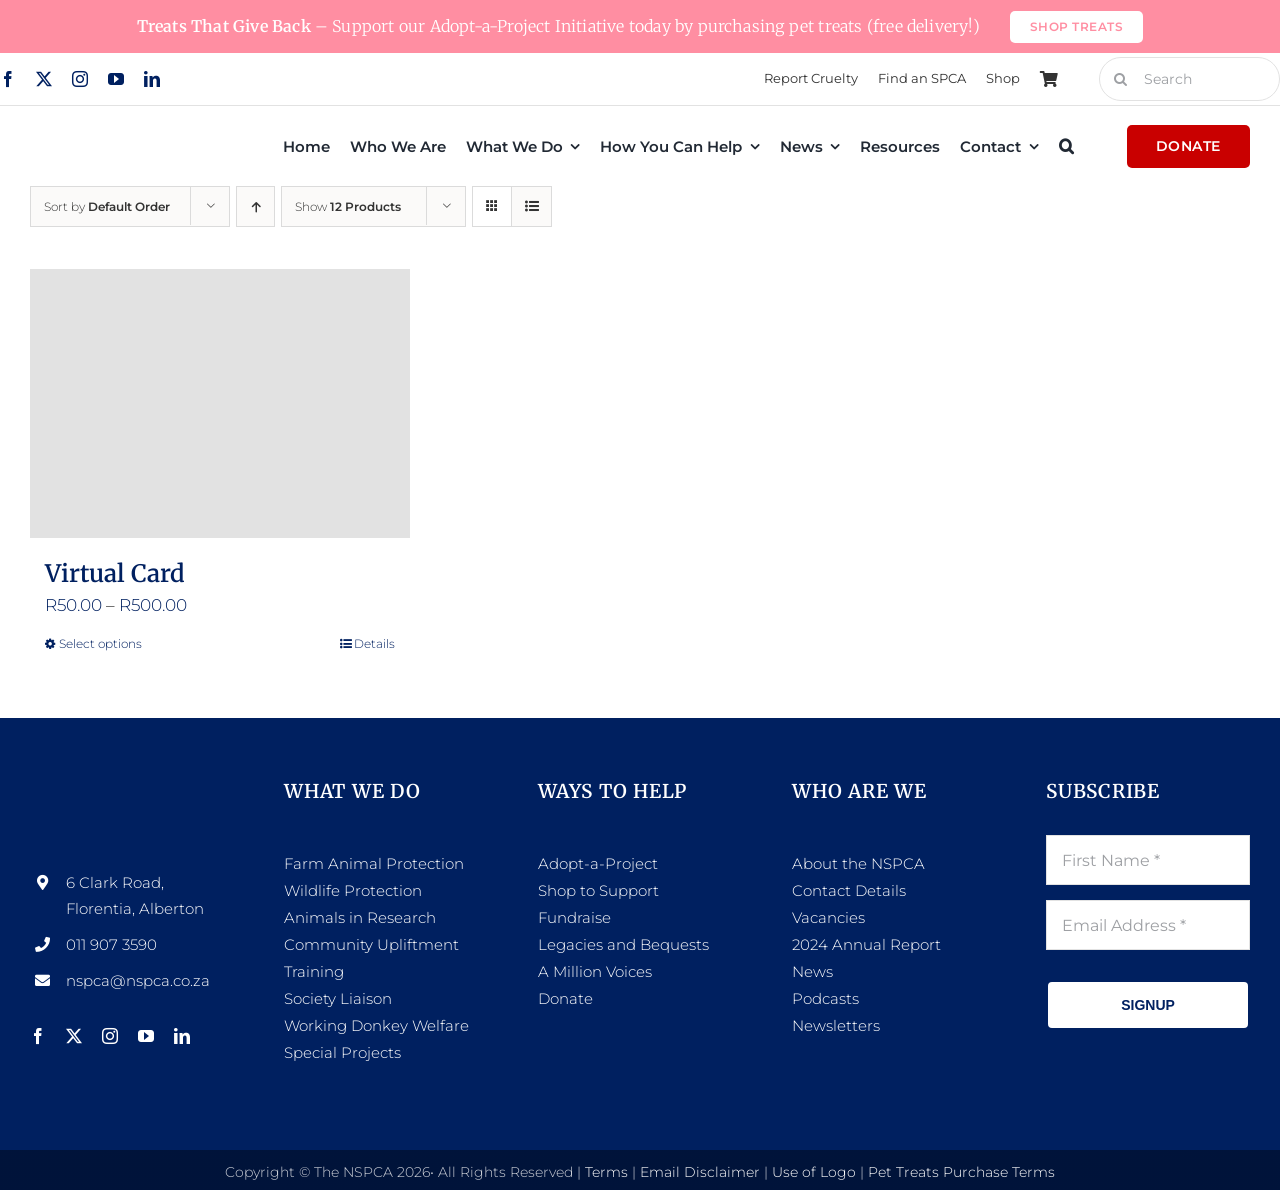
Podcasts (825, 998)
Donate (565, 998)
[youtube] (116, 79)
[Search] (1121, 79)
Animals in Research (360, 917)
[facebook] (38, 1036)
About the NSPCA (858, 863)
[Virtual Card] (220, 403)
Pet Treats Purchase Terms (961, 1172)
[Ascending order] (255, 206)
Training (314, 971)
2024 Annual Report (866, 944)
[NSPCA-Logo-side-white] (132, 787)
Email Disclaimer (700, 1172)
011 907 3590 (111, 944)
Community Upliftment (371, 944)
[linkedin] (152, 79)
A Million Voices (595, 971)
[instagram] (80, 79)
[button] (1066, 146)
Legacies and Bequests (623, 944)
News (812, 971)
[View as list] (531, 206)
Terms (606, 1172)
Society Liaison (338, 998)
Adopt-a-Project (598, 863)
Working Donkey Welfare (376, 1025)
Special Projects (342, 1052)
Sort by (107, 206)
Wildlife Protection (353, 890)
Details (374, 643)
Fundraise (574, 917)
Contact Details (849, 890)
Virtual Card (115, 573)
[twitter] (44, 79)
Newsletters (836, 1025)
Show (348, 206)
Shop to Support (598, 890)
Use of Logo (814, 1172)
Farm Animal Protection (374, 863)
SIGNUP (1148, 1005)
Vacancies (828, 917)
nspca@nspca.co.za (138, 980)
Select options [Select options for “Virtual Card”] (100, 643)
